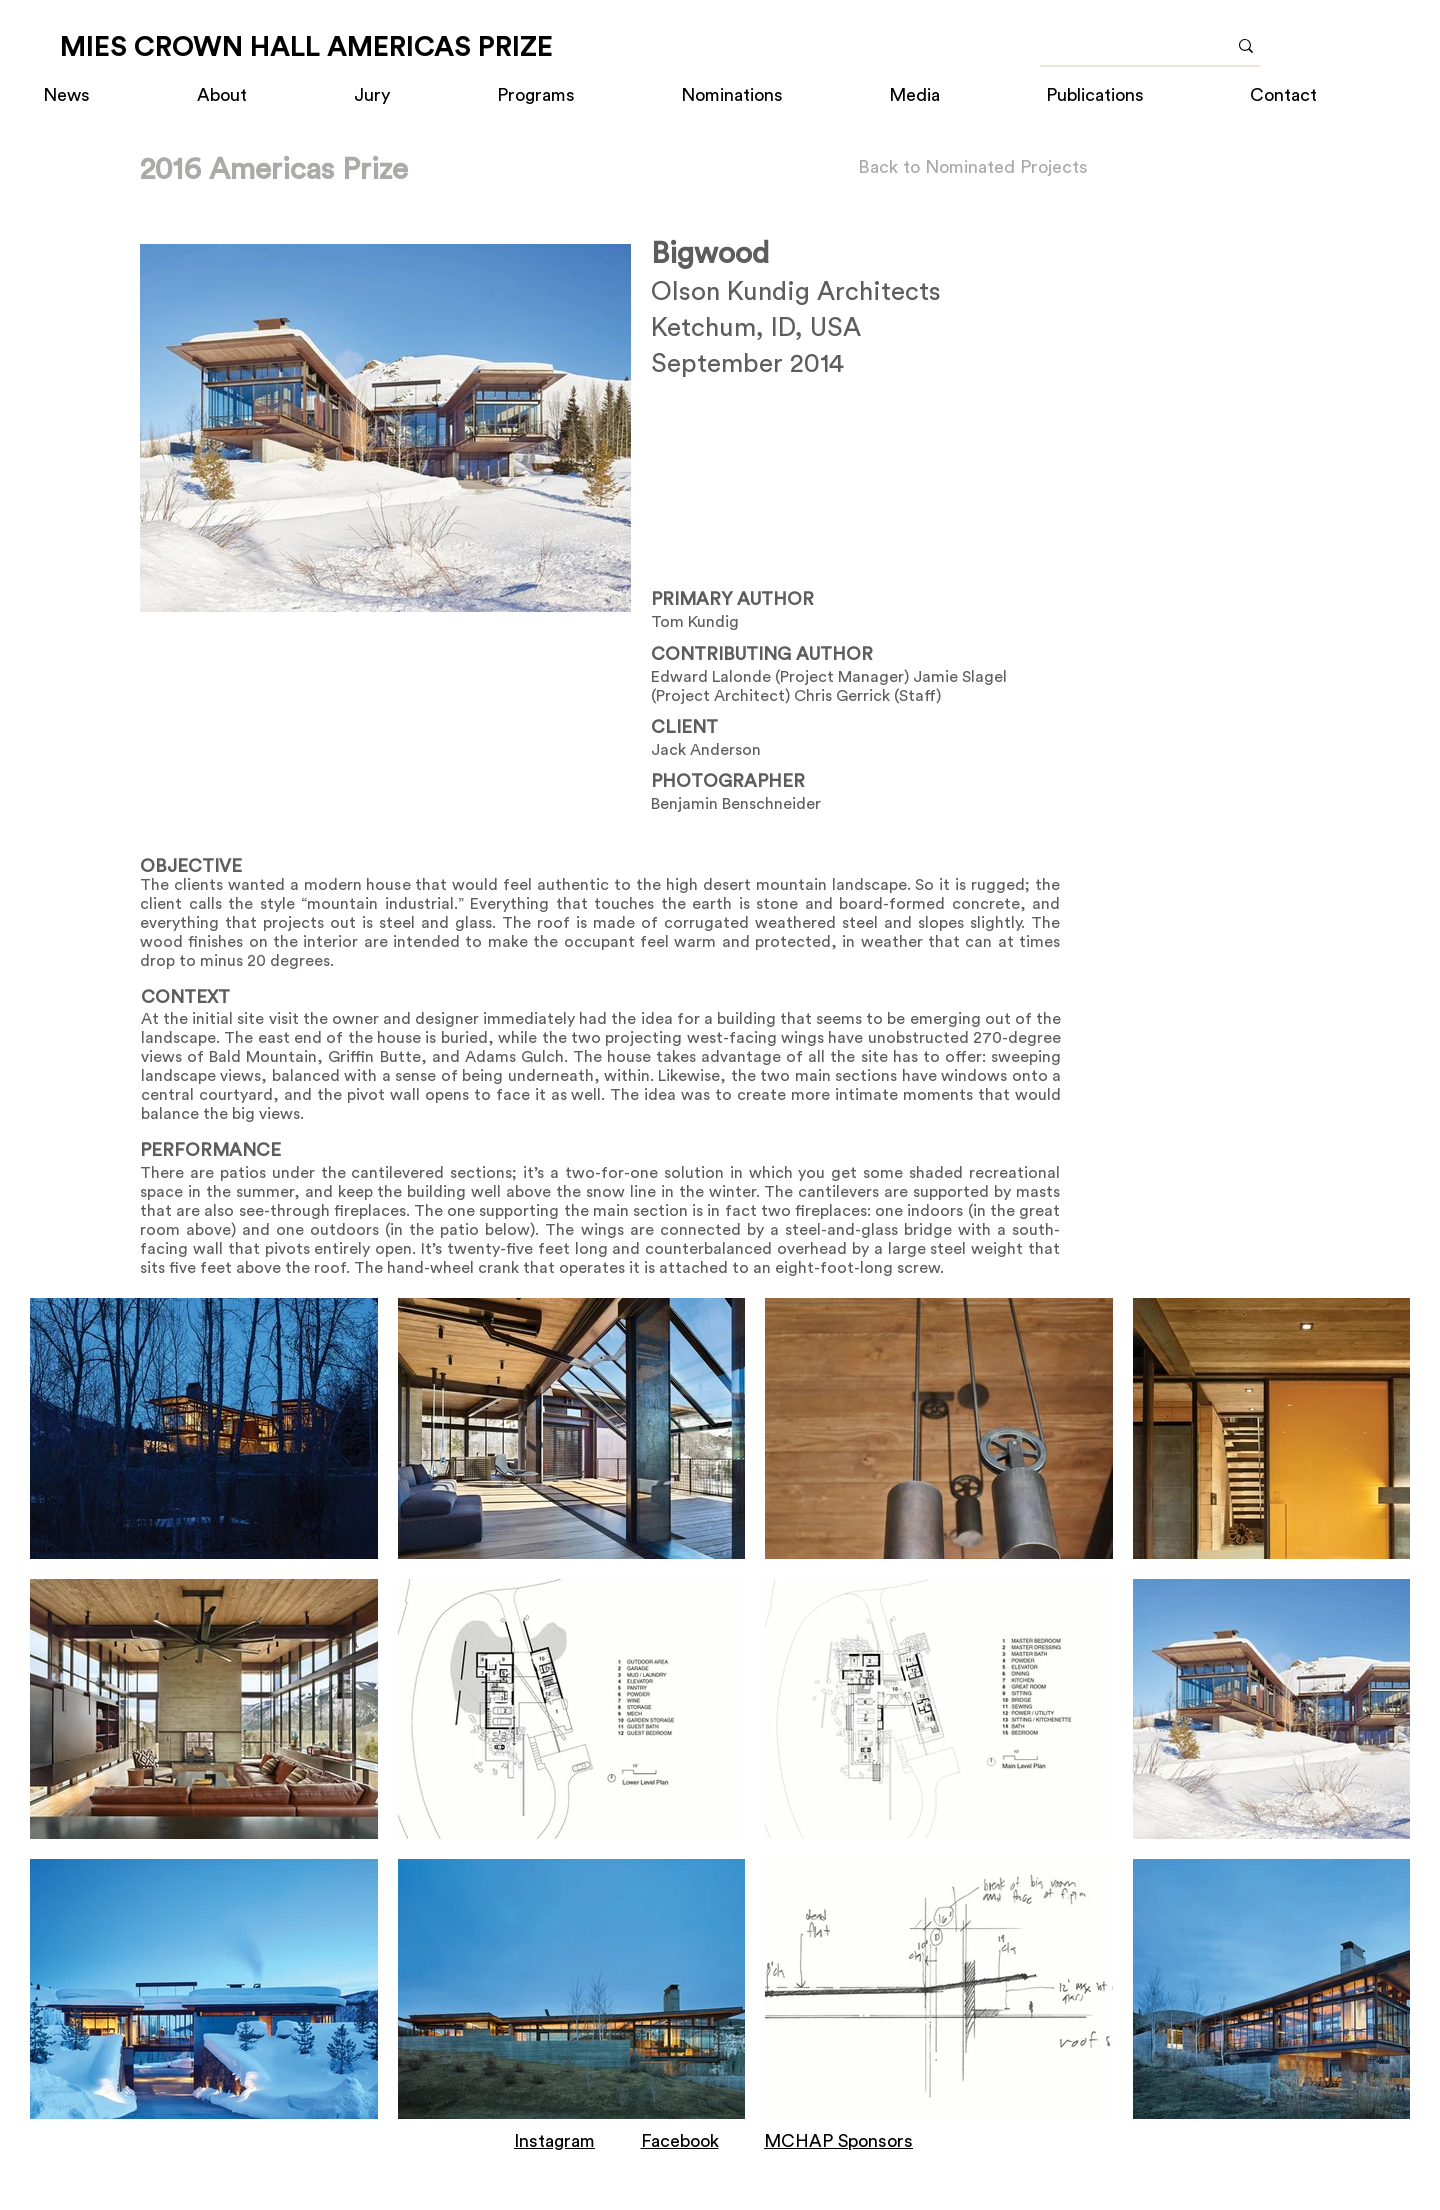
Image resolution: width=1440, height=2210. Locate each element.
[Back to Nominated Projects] (973, 167)
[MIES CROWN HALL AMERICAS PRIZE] (306, 47)
